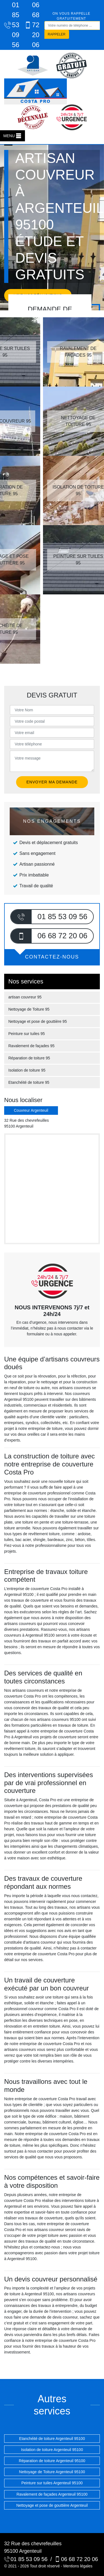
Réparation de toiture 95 (29, 1058)
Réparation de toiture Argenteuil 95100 (52, 2461)
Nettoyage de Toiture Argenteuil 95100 (52, 2472)
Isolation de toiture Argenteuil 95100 (52, 2449)
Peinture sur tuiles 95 (26, 1033)
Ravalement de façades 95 (31, 1046)
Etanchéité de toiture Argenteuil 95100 (52, 2438)
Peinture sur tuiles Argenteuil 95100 (52, 2483)
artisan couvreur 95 (25, 997)
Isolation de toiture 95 (26, 1070)
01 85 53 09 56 (9, 24)
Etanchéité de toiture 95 (28, 1082)
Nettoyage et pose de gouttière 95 (37, 1021)
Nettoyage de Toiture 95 (28, 1009)
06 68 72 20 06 (29, 24)
